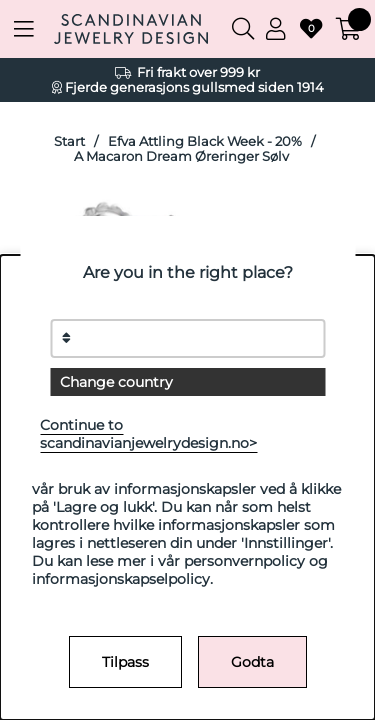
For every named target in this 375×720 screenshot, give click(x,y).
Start (69, 141)
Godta (252, 662)
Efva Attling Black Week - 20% (205, 141)
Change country (116, 382)
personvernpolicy (244, 561)
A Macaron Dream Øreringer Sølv (181, 156)
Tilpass (125, 662)
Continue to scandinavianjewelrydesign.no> (148, 434)
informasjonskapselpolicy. (122, 579)
